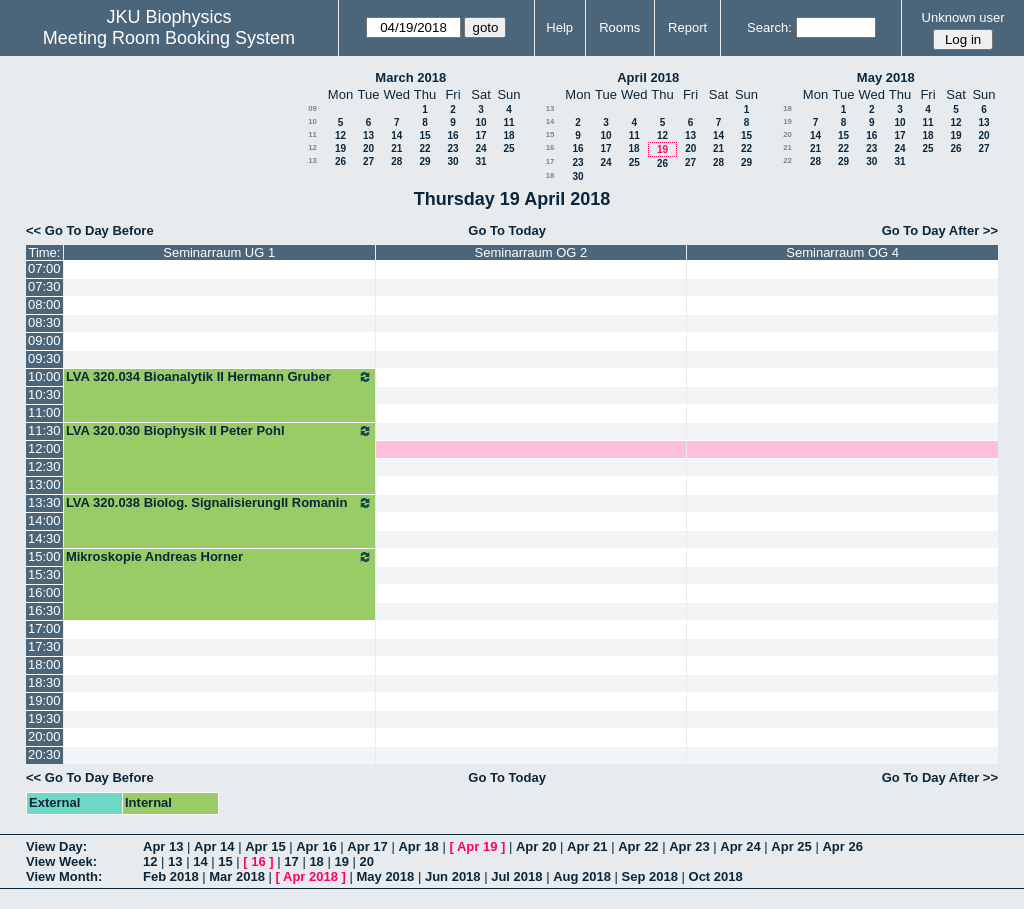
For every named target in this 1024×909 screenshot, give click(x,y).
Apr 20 (536, 846)
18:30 (44, 682)
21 (396, 148)
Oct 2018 (716, 876)
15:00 (44, 556)
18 (508, 135)
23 (452, 148)
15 (424, 135)
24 (480, 148)
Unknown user (963, 17)
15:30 (44, 574)
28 (396, 161)
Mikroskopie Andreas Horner (219, 557)
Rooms (619, 27)
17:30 (44, 646)
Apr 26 (842, 846)
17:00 (44, 628)
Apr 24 (740, 846)
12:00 (44, 448)
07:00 (44, 268)
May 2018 (886, 77)
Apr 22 (638, 846)
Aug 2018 (582, 876)
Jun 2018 (453, 876)
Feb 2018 (171, 876)
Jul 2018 (516, 876)
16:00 (44, 592)
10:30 (44, 394)
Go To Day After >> (940, 230)
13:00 (44, 484)
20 (368, 148)
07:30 (44, 286)
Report (687, 27)
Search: (769, 27)
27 (368, 161)
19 (340, 148)
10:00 (44, 376)
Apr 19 (477, 846)
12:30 (44, 466)
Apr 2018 (310, 876)
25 (508, 148)
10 (312, 121)
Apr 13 (163, 846)
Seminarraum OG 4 (842, 252)
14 (396, 135)
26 (340, 161)
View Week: (61, 861)
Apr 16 (316, 846)
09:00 (44, 340)
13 (368, 135)
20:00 (44, 736)
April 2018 (648, 77)
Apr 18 (418, 846)
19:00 (44, 700)
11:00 (44, 412)
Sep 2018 (650, 876)
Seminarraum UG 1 (219, 252)
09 (312, 108)
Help (559, 27)
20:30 (44, 754)
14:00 (44, 520)
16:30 (44, 610)
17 (480, 135)
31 (480, 161)
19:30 (44, 718)
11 (508, 122)
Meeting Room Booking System (169, 38)
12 (340, 135)
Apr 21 (587, 846)
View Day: (56, 846)
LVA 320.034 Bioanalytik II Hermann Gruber (219, 377)
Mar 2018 (237, 876)
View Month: (64, 876)
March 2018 (410, 77)
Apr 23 (689, 846)
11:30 (44, 430)
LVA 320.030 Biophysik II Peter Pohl (219, 431)
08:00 (44, 304)
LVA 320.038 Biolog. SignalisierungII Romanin (219, 503)
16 (452, 135)
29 (424, 161)
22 (424, 148)
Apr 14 (214, 846)
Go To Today (507, 230)
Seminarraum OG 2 (531, 252)
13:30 (44, 502)
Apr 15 (265, 846)
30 (452, 161)
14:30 (44, 538)
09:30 (44, 358)
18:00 (44, 664)
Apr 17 (367, 846)
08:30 (44, 322)
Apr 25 (791, 846)
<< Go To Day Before (90, 230)
